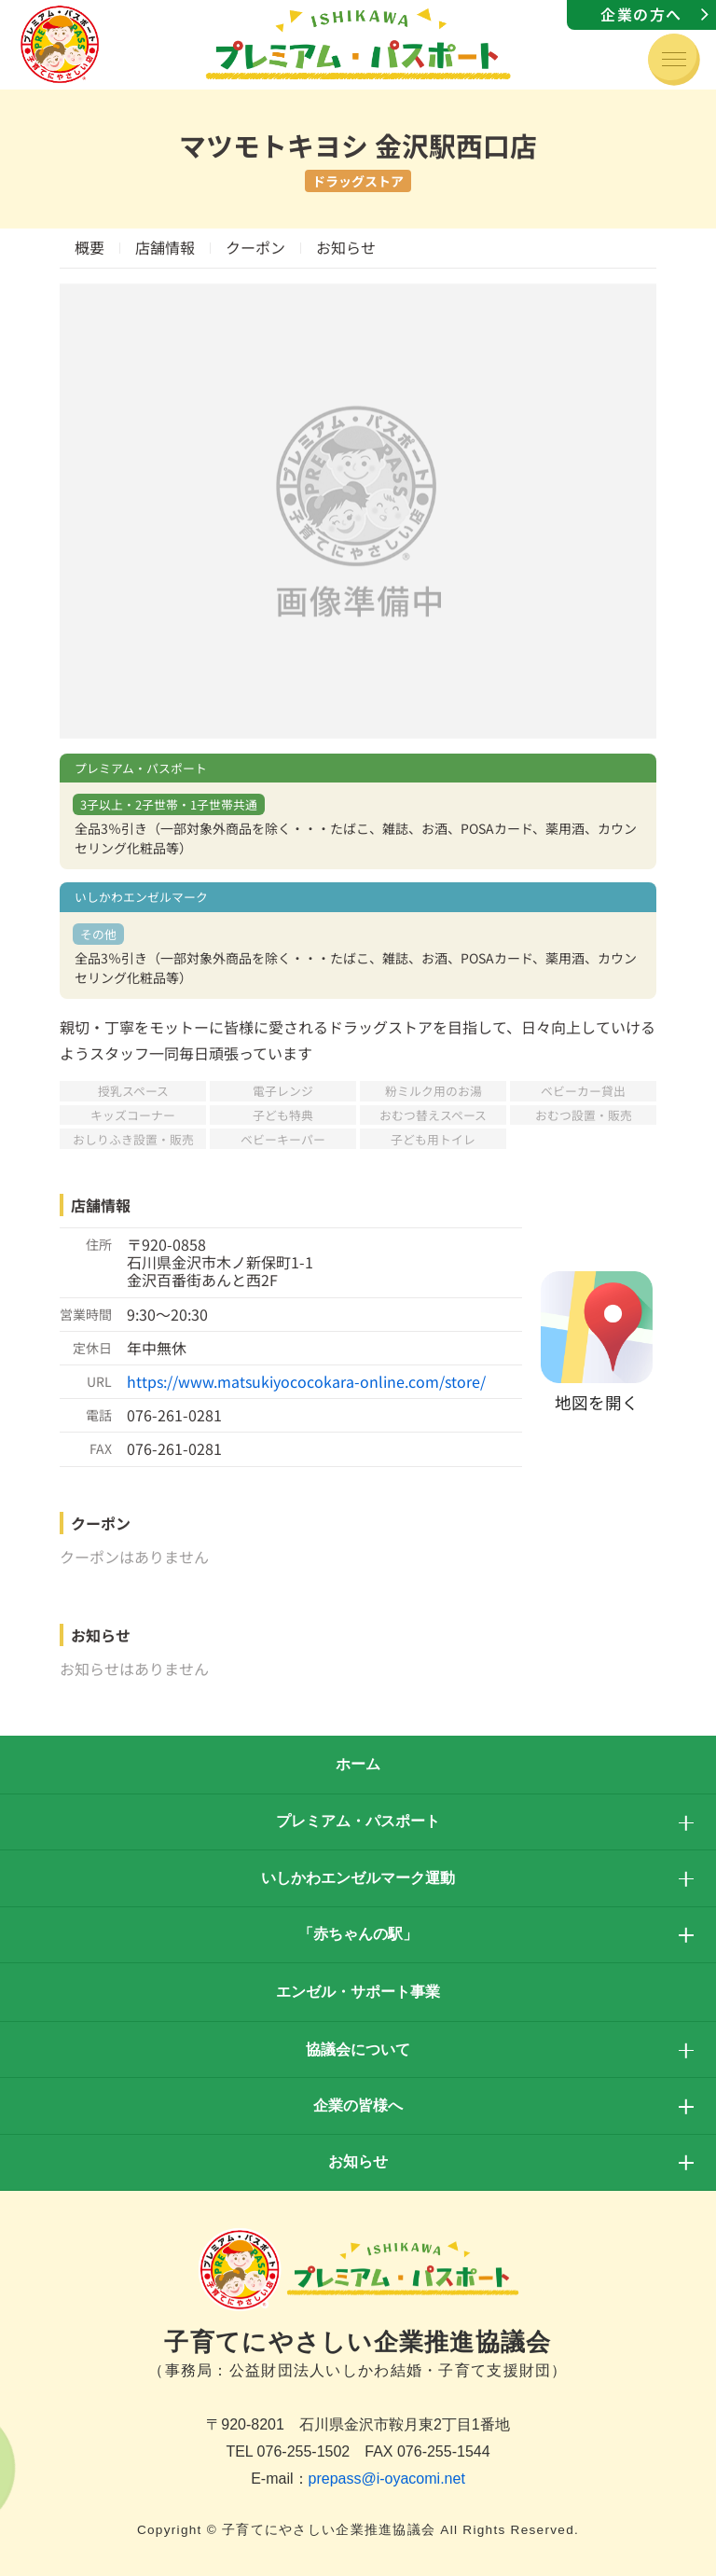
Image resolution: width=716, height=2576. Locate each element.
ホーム (358, 1764)
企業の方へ (641, 14)
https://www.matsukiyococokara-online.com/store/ (306, 1381)
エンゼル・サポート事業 (358, 1992)
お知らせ (346, 247)
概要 (89, 247)
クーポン (255, 247)
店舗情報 (165, 247)
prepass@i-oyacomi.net (387, 2478)
